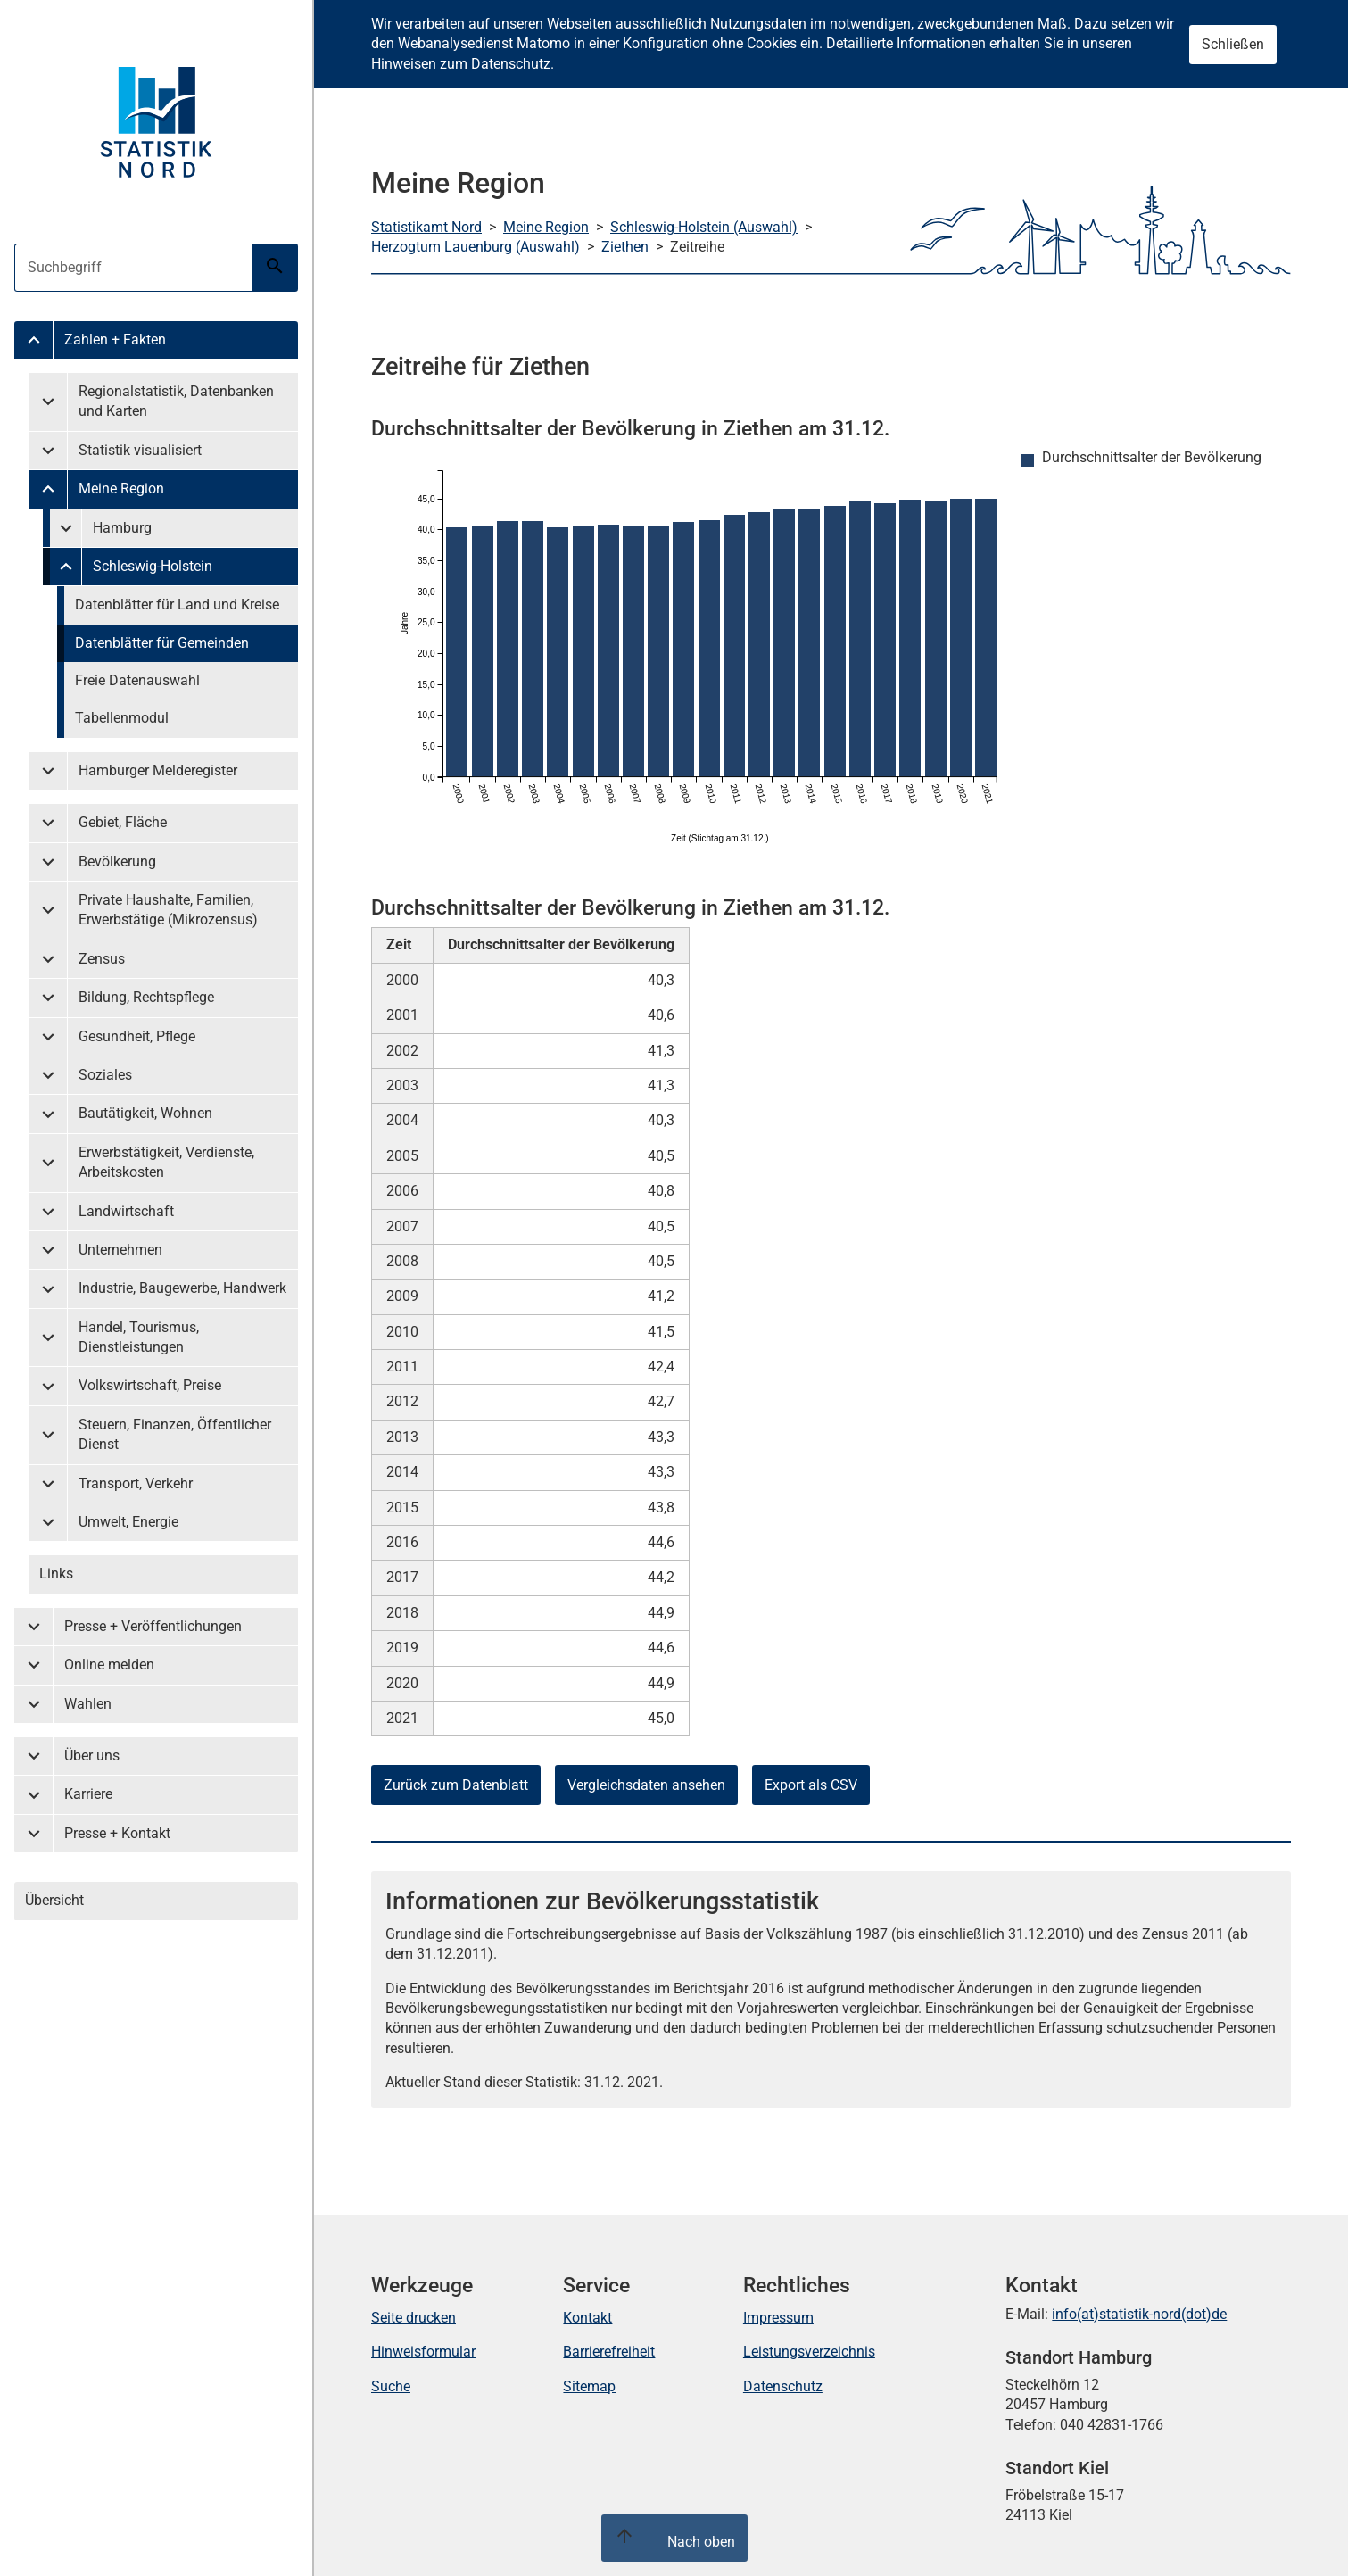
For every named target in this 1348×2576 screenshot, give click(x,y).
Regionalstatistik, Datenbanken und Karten (176, 401)
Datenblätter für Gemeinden (162, 642)
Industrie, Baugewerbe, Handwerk (182, 1288)
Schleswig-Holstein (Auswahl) (704, 227)
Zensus (102, 958)
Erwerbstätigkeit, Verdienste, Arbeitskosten (166, 1162)
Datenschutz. (512, 63)
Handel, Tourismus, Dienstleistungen (139, 1337)
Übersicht (54, 1900)
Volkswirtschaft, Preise (150, 1385)
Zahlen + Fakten (115, 339)
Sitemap (589, 2386)
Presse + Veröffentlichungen (153, 1626)
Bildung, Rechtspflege (146, 997)
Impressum (778, 2317)
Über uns (92, 1755)
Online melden (109, 1664)
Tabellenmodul (122, 717)
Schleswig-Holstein (152, 566)
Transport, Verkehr (136, 1483)
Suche (390, 2386)
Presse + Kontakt (117, 1833)
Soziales (105, 1074)
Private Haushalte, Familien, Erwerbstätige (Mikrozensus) (168, 909)
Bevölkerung (117, 861)
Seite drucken (413, 2317)
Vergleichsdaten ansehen (646, 1785)
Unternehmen (120, 1249)
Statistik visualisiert (140, 450)
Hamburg (122, 527)
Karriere (88, 1793)
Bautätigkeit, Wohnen (145, 1113)
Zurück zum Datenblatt (456, 1785)
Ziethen (625, 246)
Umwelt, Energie (128, 1521)
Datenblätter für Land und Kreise (177, 604)
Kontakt (587, 2317)
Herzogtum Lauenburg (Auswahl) (475, 246)
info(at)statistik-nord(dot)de (1139, 2314)
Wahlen (88, 1703)
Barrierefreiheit (609, 2351)
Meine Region (121, 488)
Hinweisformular (423, 2351)
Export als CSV (811, 1785)
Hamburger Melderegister (158, 770)
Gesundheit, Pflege (137, 1036)
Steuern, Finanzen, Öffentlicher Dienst (175, 1434)
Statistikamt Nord (426, 227)
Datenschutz (783, 2386)
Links (56, 1573)
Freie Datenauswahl (137, 680)
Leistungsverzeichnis (809, 2351)
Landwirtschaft (126, 1211)
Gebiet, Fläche (123, 822)
